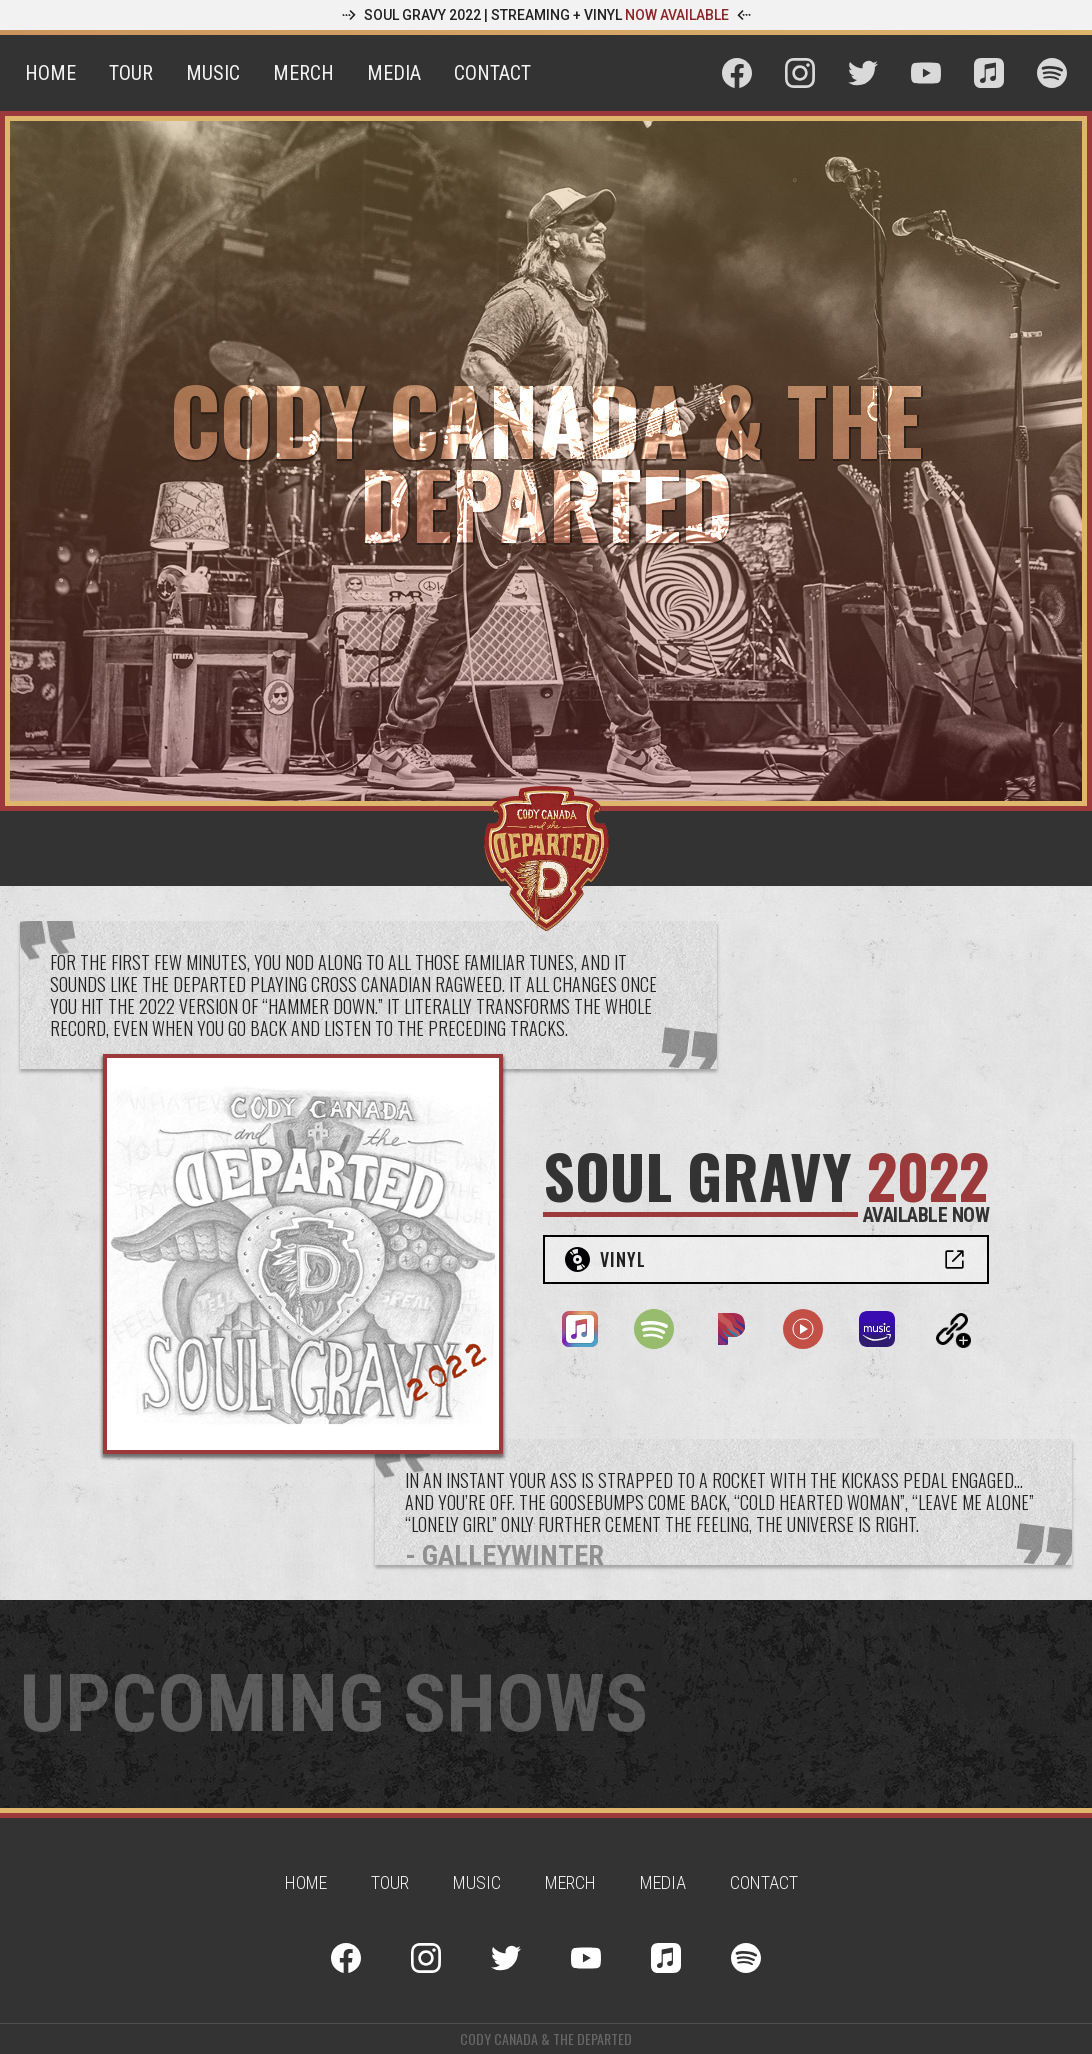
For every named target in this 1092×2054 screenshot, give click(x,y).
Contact (492, 73)
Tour (131, 73)
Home (50, 73)
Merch (303, 73)
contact (764, 1882)
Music (213, 73)
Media (394, 73)
